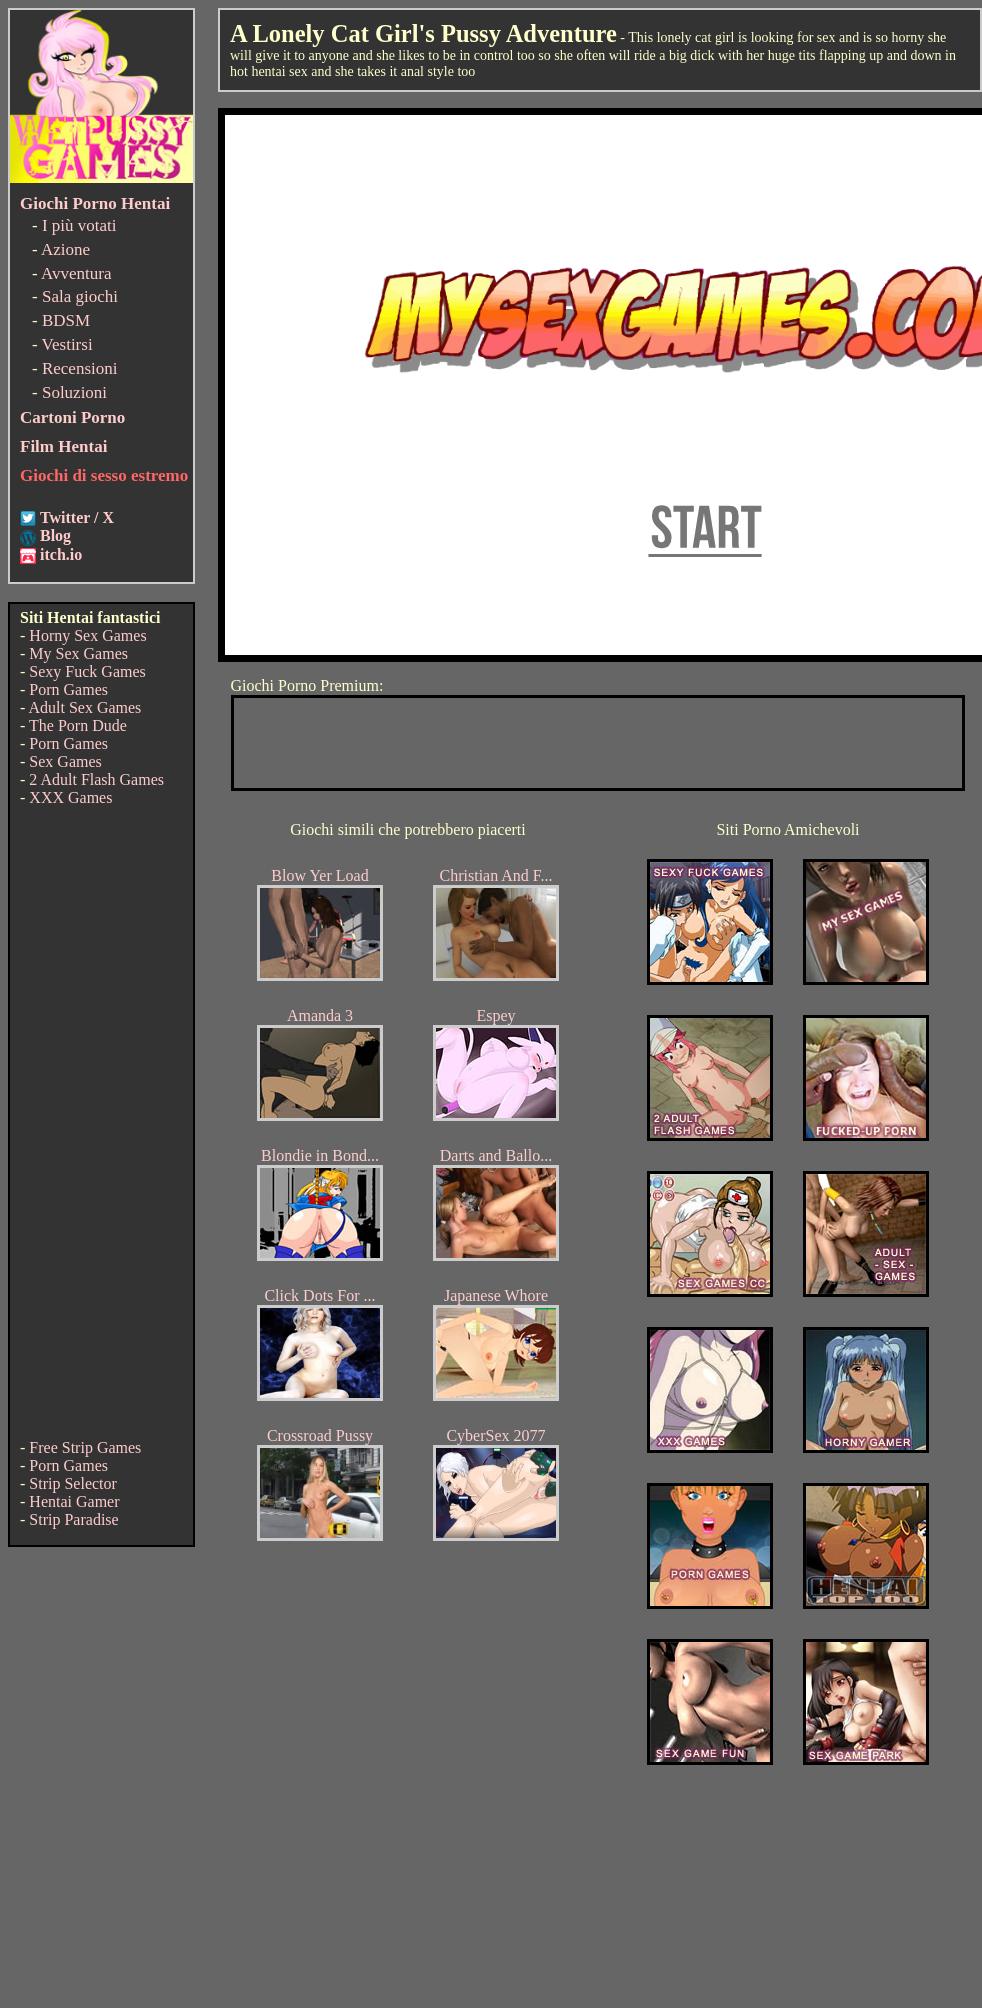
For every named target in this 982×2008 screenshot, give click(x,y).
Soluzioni (74, 392)
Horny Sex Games (87, 635)
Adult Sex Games (84, 707)
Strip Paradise (73, 1519)
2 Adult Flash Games (96, 779)
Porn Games (68, 689)
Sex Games (65, 761)
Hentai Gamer (74, 1501)
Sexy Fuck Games (87, 671)
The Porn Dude (78, 725)
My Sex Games (78, 653)
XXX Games (70, 797)
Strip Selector (73, 1483)
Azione (65, 249)
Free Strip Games (85, 1447)
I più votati (79, 225)
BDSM (66, 320)
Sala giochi (80, 296)
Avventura (76, 273)
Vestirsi (67, 344)
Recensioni (80, 368)
